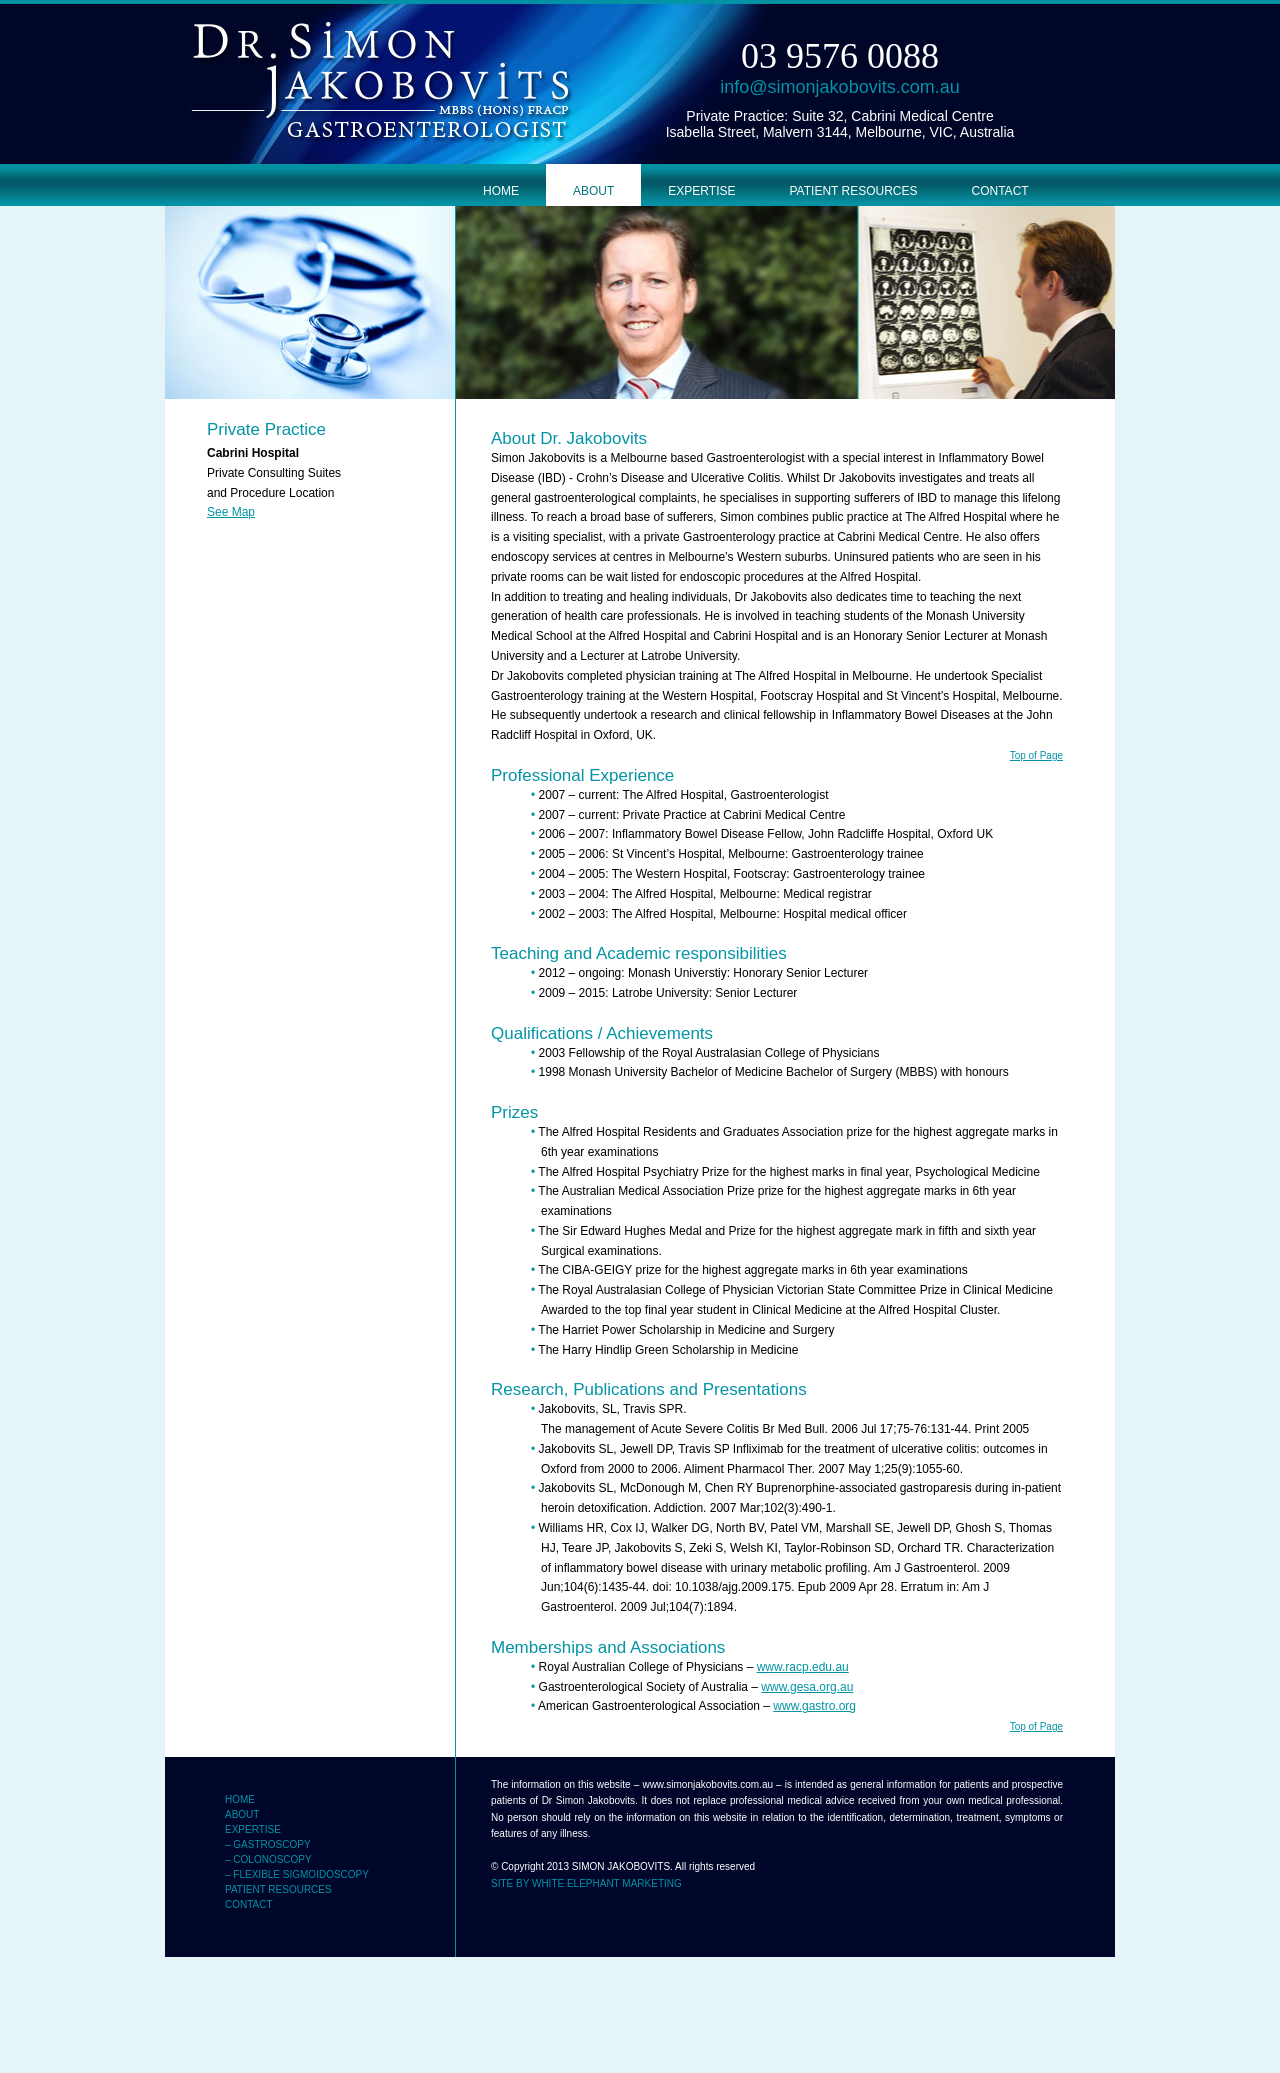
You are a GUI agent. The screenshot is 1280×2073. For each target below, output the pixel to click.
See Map (231, 512)
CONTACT (1000, 191)
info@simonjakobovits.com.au (839, 87)
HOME (501, 191)
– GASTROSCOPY (268, 1844)
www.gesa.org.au (807, 1687)
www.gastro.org (814, 1706)
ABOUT (593, 191)
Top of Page (1036, 755)
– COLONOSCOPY (268, 1859)
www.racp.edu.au (803, 1667)
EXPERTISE (701, 191)
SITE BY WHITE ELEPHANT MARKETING (586, 1883)
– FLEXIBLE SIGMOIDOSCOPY (297, 1874)
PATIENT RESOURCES (853, 191)
